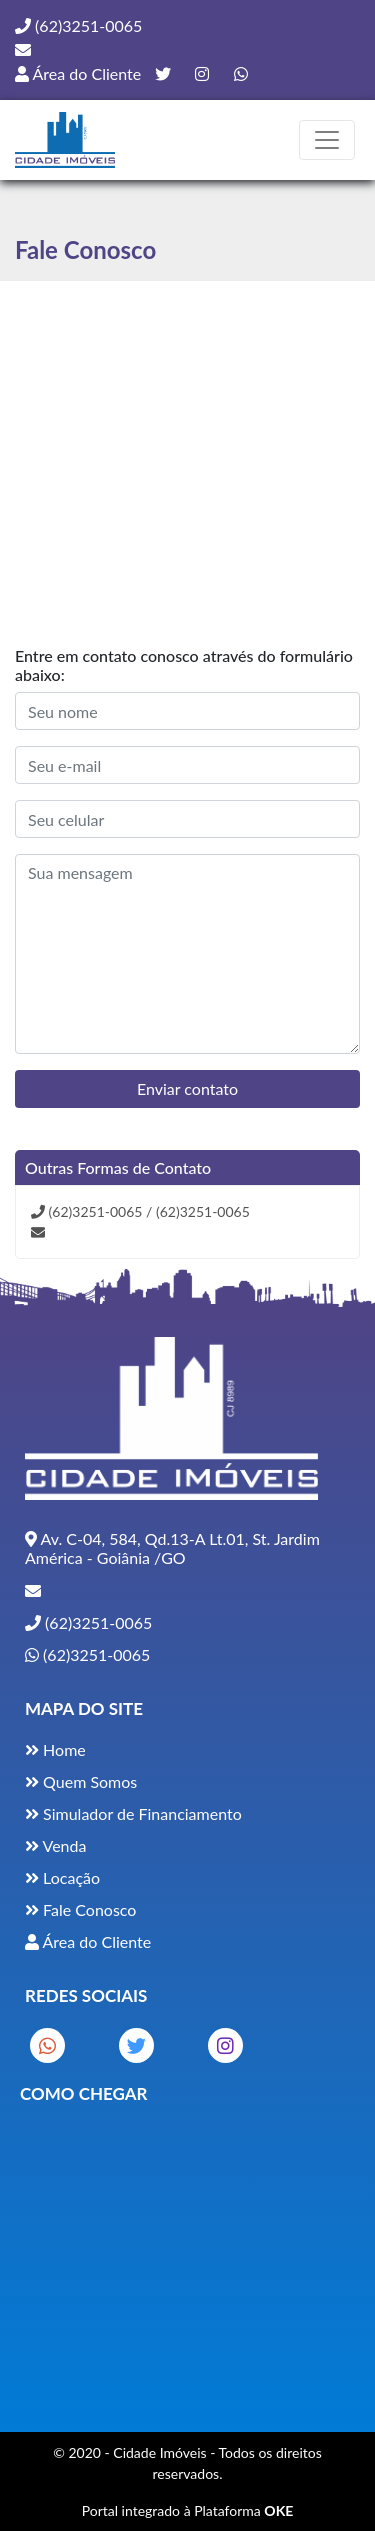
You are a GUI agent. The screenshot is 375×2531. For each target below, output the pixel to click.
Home (55, 1749)
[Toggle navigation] (327, 140)
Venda (55, 1845)
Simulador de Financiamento (133, 1813)
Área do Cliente (78, 73)
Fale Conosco (80, 1909)
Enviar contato (187, 1088)
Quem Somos (81, 1781)
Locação (62, 1877)
